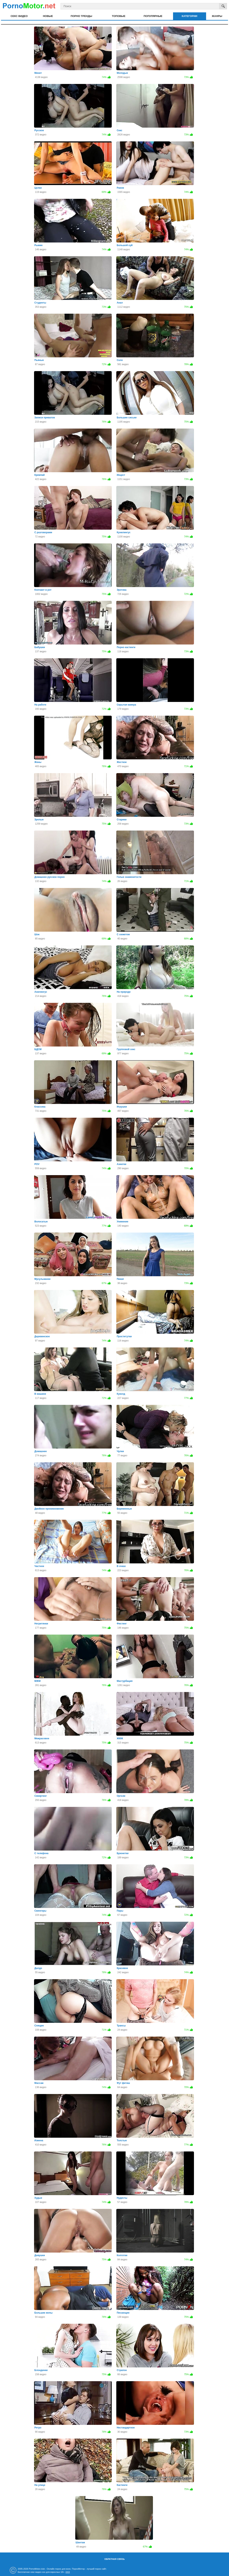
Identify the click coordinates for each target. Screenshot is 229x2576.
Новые (48, 16)
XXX (68, 2572)
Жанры (217, 16)
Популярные (153, 16)
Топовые (118, 16)
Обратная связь (114, 2559)
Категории (189, 16)
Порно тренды (81, 16)
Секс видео (19, 16)
